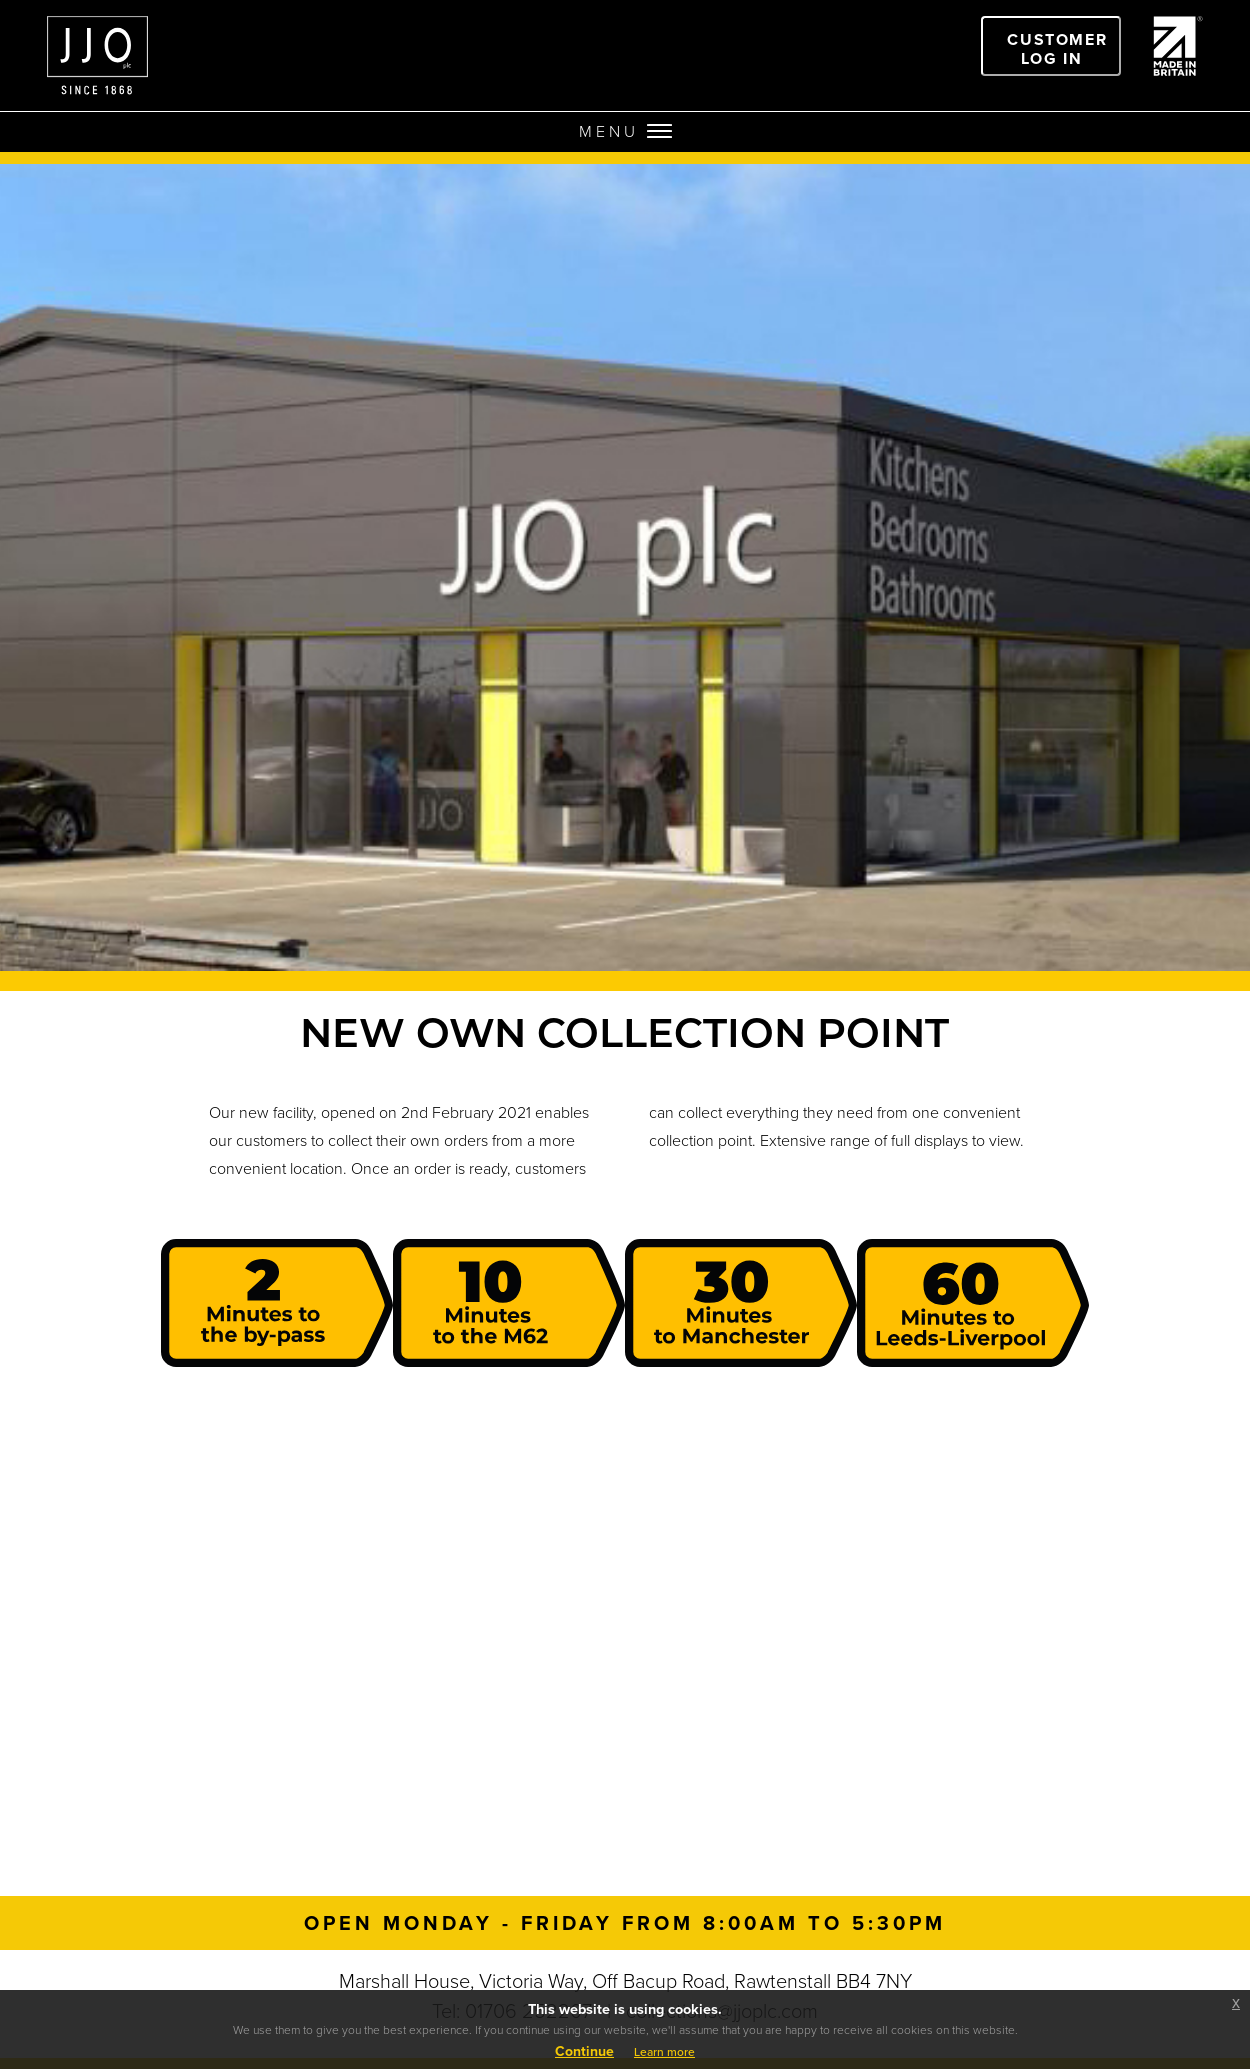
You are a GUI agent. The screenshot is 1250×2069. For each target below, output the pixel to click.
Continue (584, 2051)
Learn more (664, 2052)
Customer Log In (1057, 49)
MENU (625, 131)
